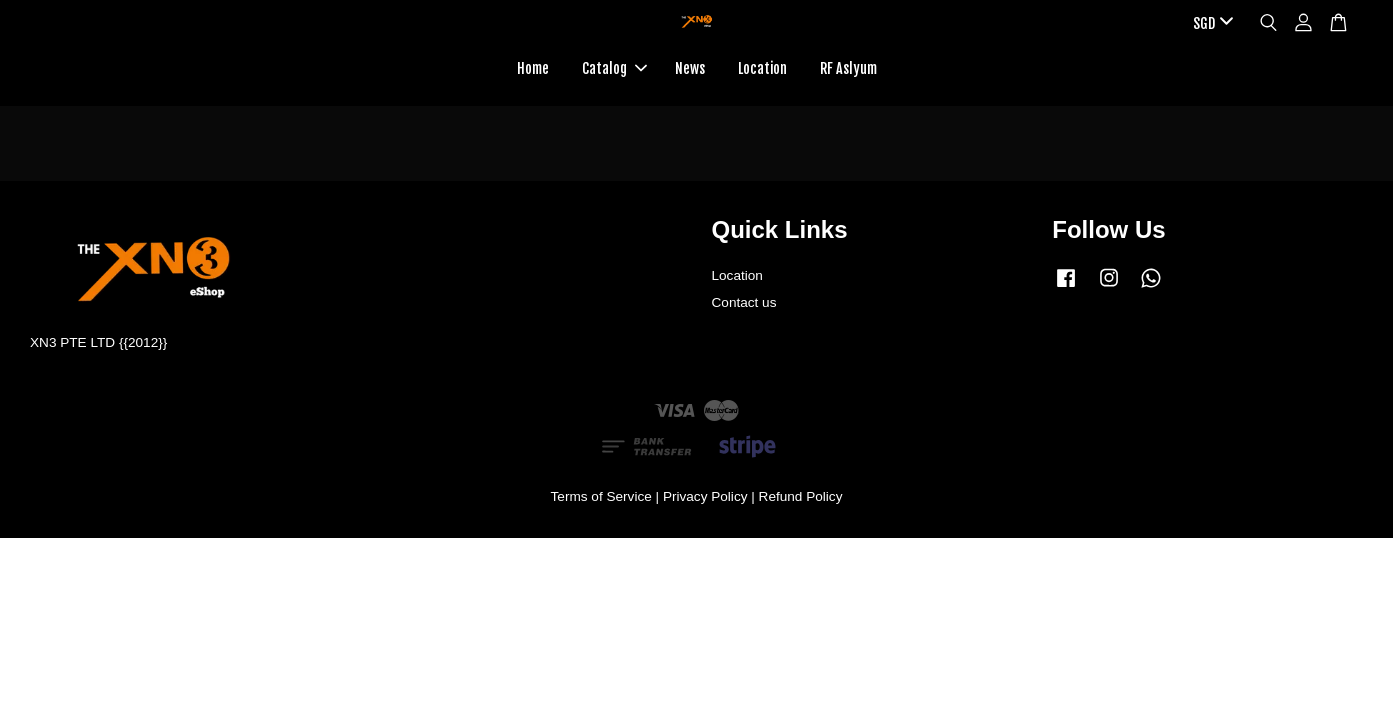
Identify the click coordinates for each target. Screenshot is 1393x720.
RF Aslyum (848, 68)
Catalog (614, 68)
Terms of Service (601, 496)
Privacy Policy (705, 496)
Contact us (744, 302)
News (690, 68)
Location (762, 68)
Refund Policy (801, 496)
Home (533, 68)
